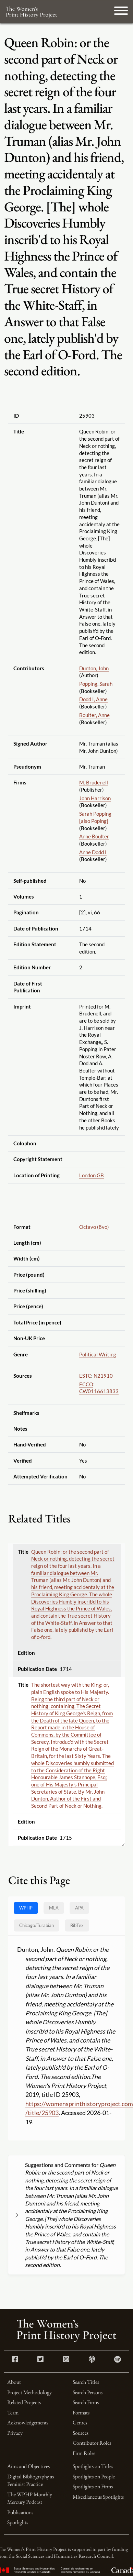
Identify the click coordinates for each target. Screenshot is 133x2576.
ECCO (86, 1384)
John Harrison (95, 798)
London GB (91, 1175)
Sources (80, 2432)
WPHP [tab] (26, 1908)
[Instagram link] (66, 2360)
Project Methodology (29, 2392)
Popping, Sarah (95, 684)
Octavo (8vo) (94, 1227)
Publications (20, 2512)
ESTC (85, 1376)
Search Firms (86, 2402)
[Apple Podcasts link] (92, 2360)
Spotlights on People (94, 2476)
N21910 (103, 1376)
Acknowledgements (27, 2422)
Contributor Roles (92, 2442)
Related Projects (24, 2402)
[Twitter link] (40, 2360)
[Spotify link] (117, 2360)
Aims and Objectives (28, 2466)
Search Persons (87, 2392)
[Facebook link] (15, 2360)
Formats (81, 2412)
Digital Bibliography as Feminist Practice (30, 2480)
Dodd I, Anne (93, 699)
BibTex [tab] (77, 1925)
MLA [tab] (54, 1908)
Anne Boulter (94, 836)
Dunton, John (94, 668)
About (14, 2382)
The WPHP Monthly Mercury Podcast (29, 2498)
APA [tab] (79, 1908)
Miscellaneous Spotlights (98, 2496)
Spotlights (17, 2522)
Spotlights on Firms (93, 2486)
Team (13, 2412)
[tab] (36, 1925)
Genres (80, 2422)
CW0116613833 (99, 1391)
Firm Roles (84, 2453)
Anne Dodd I (93, 852)
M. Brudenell (93, 782)
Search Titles (86, 2382)
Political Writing (97, 1354)
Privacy (15, 2432)
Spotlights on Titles (93, 2466)
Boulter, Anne (94, 715)
